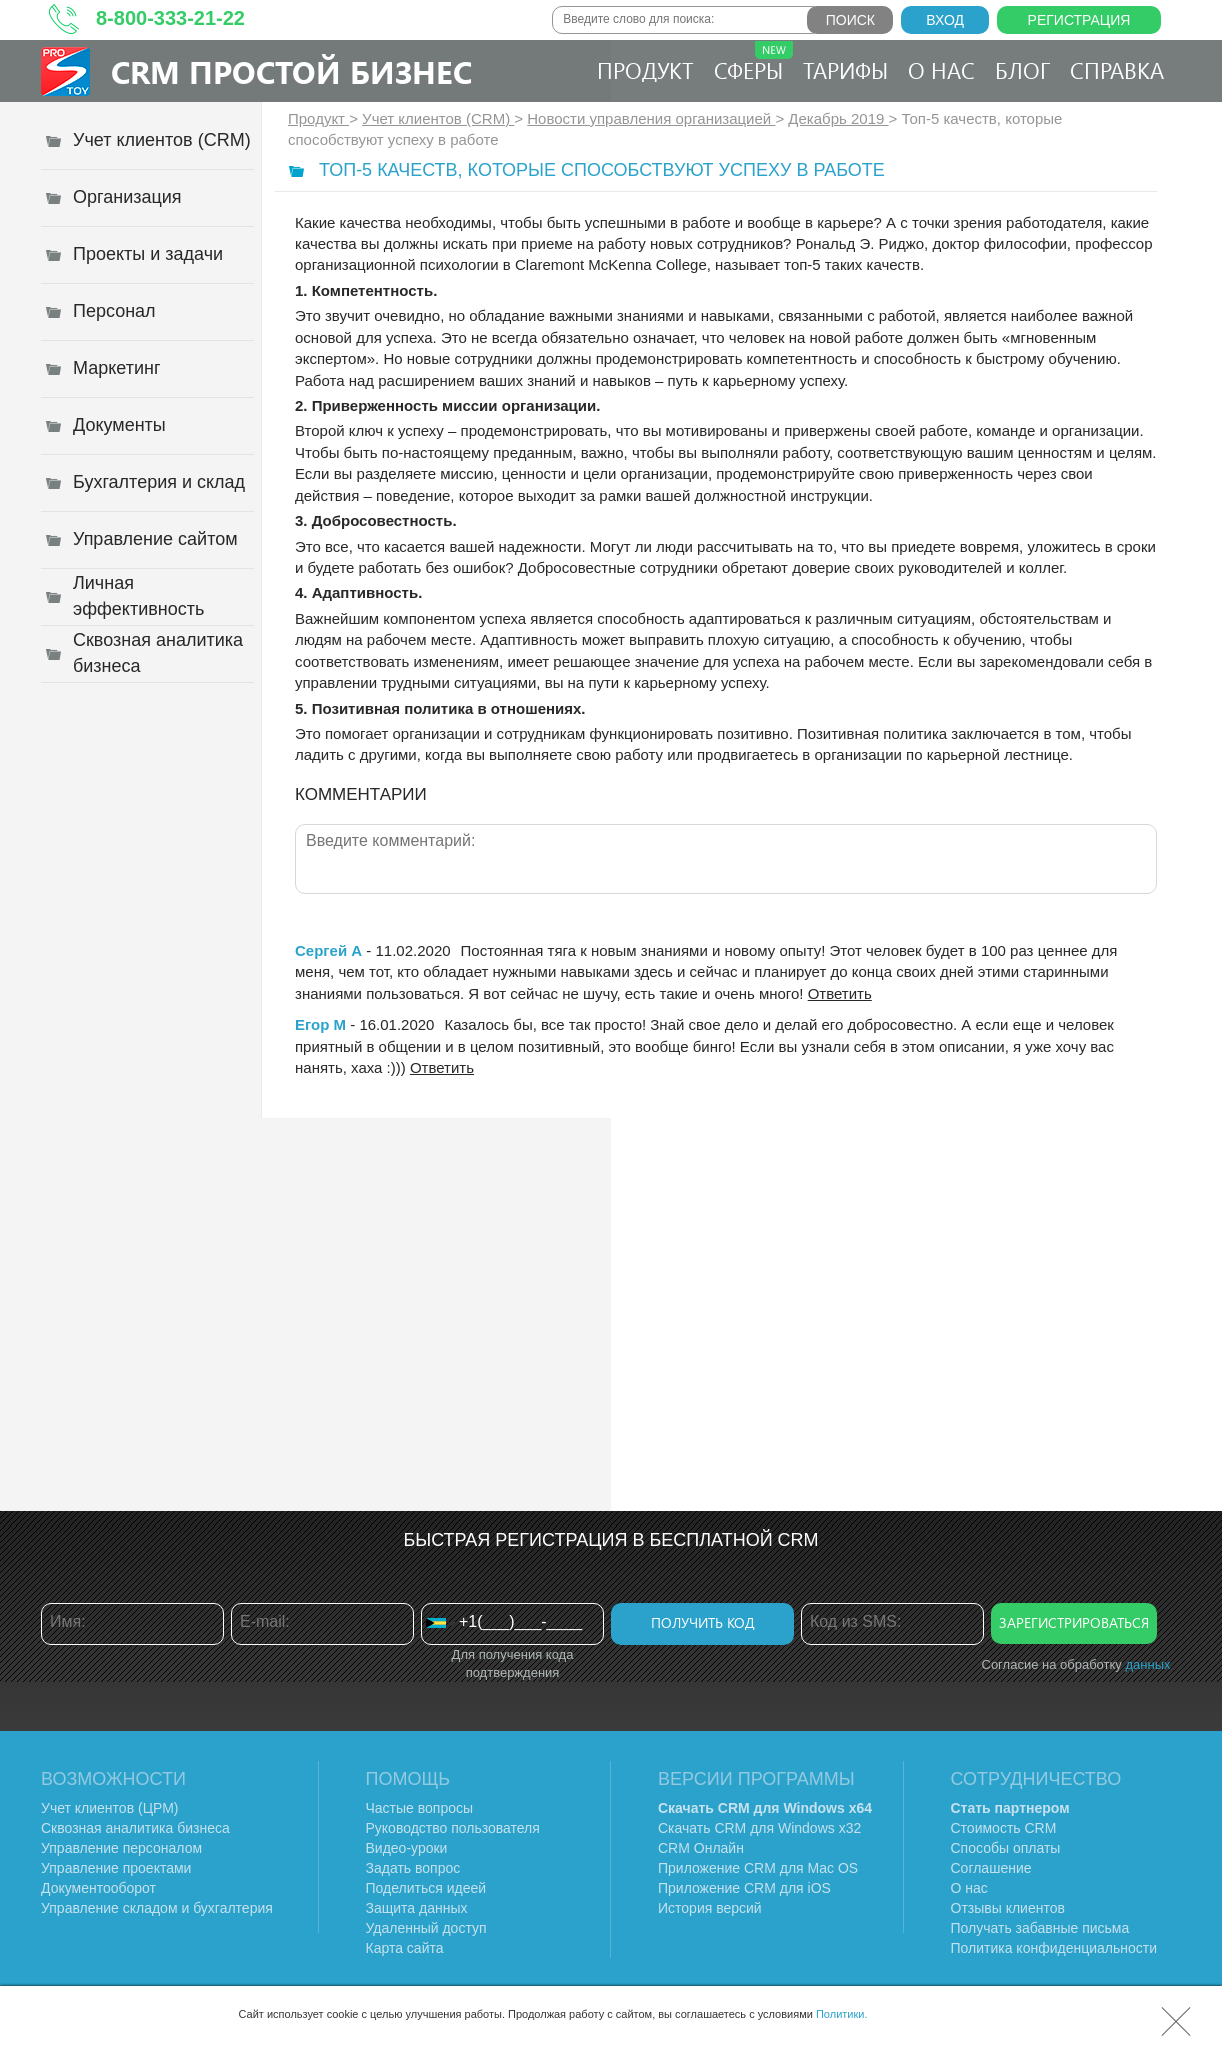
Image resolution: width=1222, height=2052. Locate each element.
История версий (710, 1908)
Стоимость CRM (1004, 1828)
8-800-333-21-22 (170, 18)
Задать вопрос (413, 1868)
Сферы (753, 63)
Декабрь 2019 (838, 118)
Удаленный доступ (426, 1928)
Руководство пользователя (453, 1828)
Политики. (842, 2014)
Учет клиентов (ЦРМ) (110, 1808)
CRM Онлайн (701, 1848)
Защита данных (417, 1908)
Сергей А (328, 950)
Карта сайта (405, 1948)
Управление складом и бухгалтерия (157, 1908)
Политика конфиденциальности (1054, 1948)
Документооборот (98, 1888)
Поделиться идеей (426, 1888)
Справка (1117, 70)
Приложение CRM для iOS (744, 1888)
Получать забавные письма (1040, 1928)
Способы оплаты (1006, 1848)
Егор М (320, 1024)
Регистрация (1079, 20)
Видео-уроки (407, 1848)
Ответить (840, 993)
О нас (941, 70)
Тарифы (845, 70)
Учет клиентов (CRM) (438, 118)
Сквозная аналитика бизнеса (135, 1828)
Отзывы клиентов (1008, 1908)
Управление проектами (116, 1868)
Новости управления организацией (651, 118)
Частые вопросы (420, 1808)
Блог (1022, 70)
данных (1147, 1664)
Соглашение (991, 1868)
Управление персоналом (121, 1848)
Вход (945, 20)
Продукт (645, 70)
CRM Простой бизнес (291, 71)
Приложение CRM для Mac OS (758, 1868)
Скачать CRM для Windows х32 (759, 1828)
